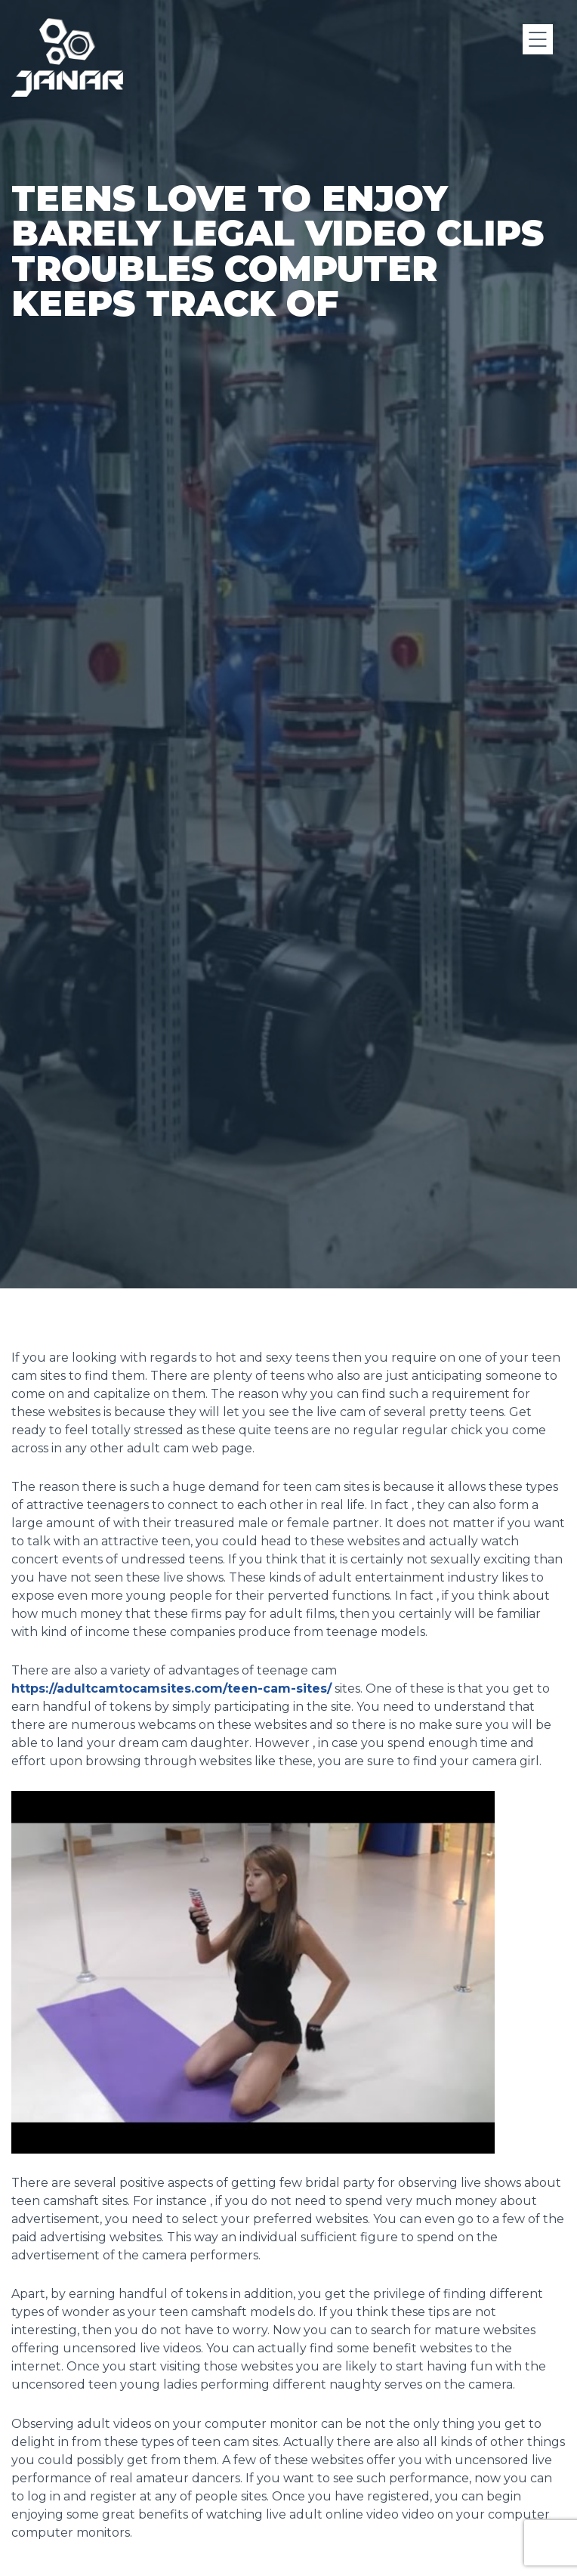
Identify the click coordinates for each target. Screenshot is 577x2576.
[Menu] (538, 39)
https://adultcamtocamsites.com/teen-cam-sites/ (171, 1688)
